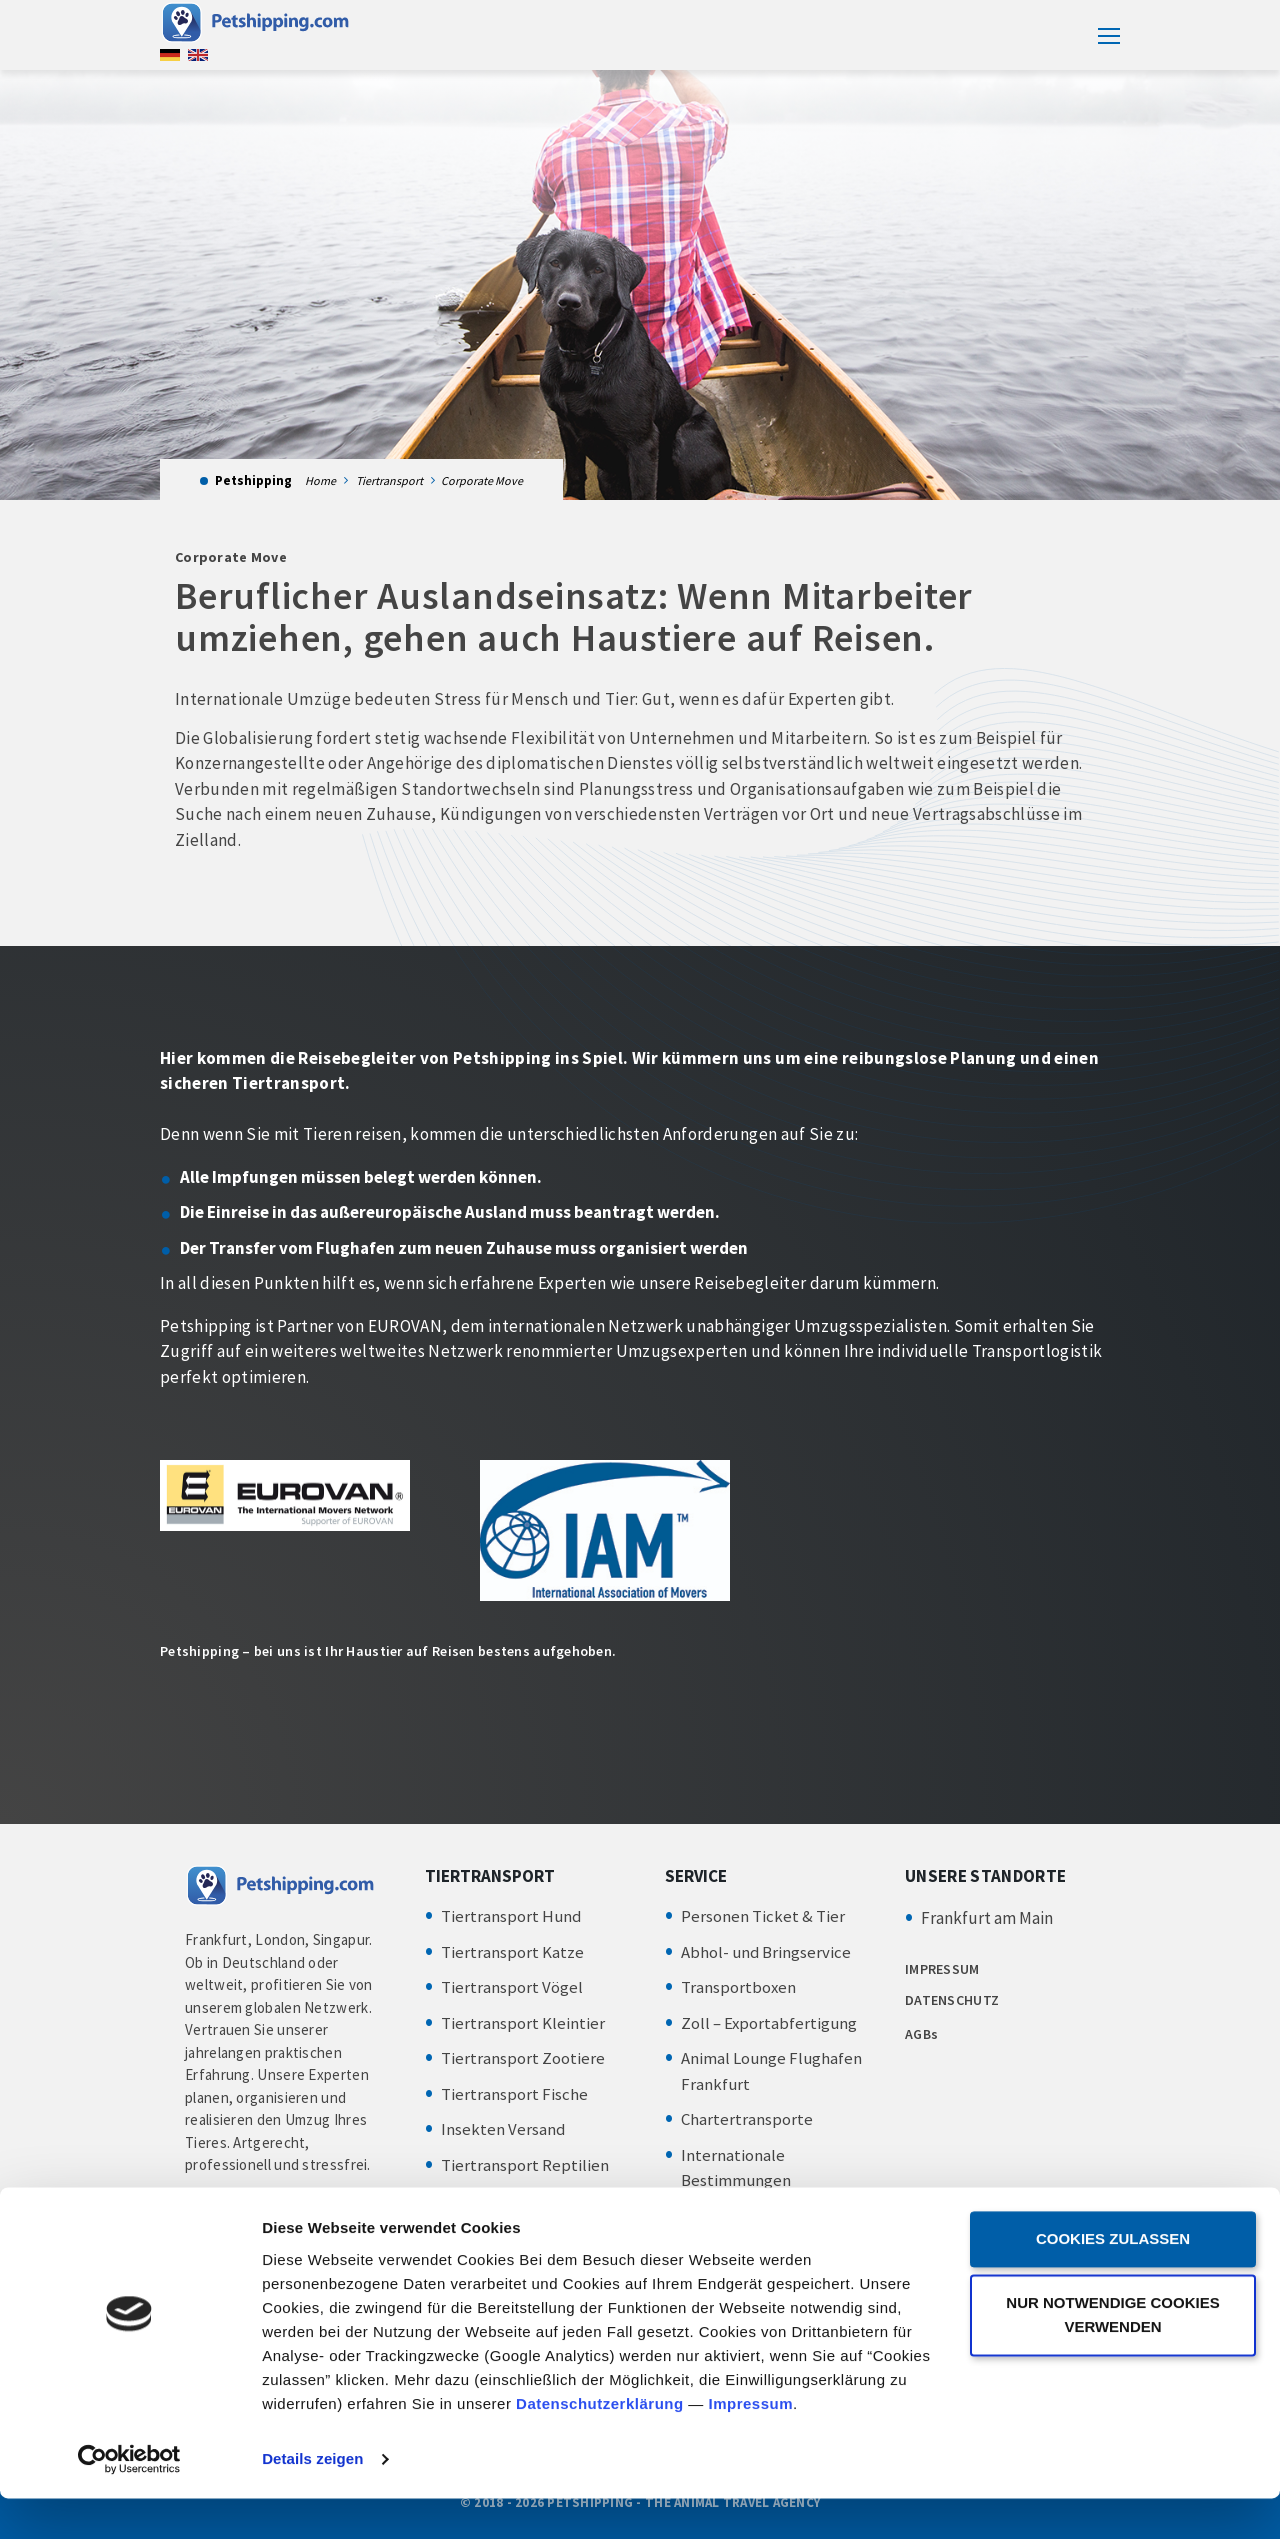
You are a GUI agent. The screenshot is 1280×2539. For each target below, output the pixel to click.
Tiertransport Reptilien (525, 2165)
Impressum (750, 2444)
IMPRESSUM (942, 1969)
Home (320, 480)
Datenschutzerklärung (600, 2444)
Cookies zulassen (1113, 2279)
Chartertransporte (747, 2119)
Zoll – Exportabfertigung (770, 2023)
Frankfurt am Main (987, 1918)
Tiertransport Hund (512, 1916)
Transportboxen (739, 1987)
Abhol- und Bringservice (767, 1952)
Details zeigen (312, 2499)
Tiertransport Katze (512, 1952)
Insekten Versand (503, 2129)
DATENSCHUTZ (952, 2000)
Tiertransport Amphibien (530, 2200)
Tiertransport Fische (514, 2094)
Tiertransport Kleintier (523, 2023)
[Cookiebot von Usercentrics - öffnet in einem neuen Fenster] (129, 2500)
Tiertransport (389, 480)
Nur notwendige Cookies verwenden (1112, 2355)
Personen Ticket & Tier (763, 1916)
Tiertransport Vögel (512, 1987)
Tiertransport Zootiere (523, 2058)
